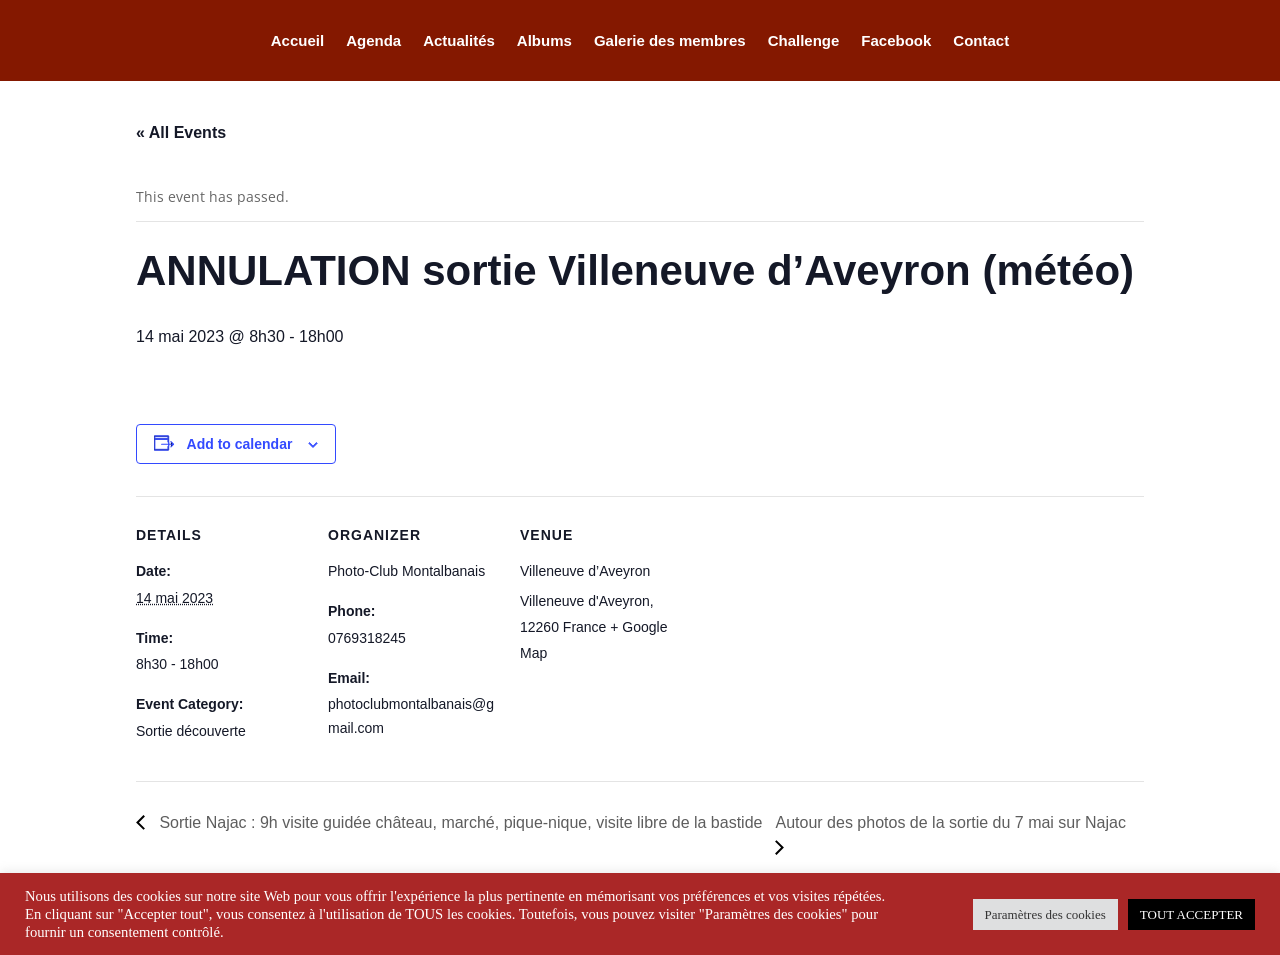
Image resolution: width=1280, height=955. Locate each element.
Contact (981, 41)
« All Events (181, 132)
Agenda (373, 41)
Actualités (459, 41)
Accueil (297, 41)
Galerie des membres (670, 41)
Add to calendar (240, 444)
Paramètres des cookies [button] (1045, 914)
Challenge (804, 41)
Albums (544, 41)
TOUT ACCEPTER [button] (1191, 914)
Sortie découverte (191, 731)
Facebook (896, 41)
